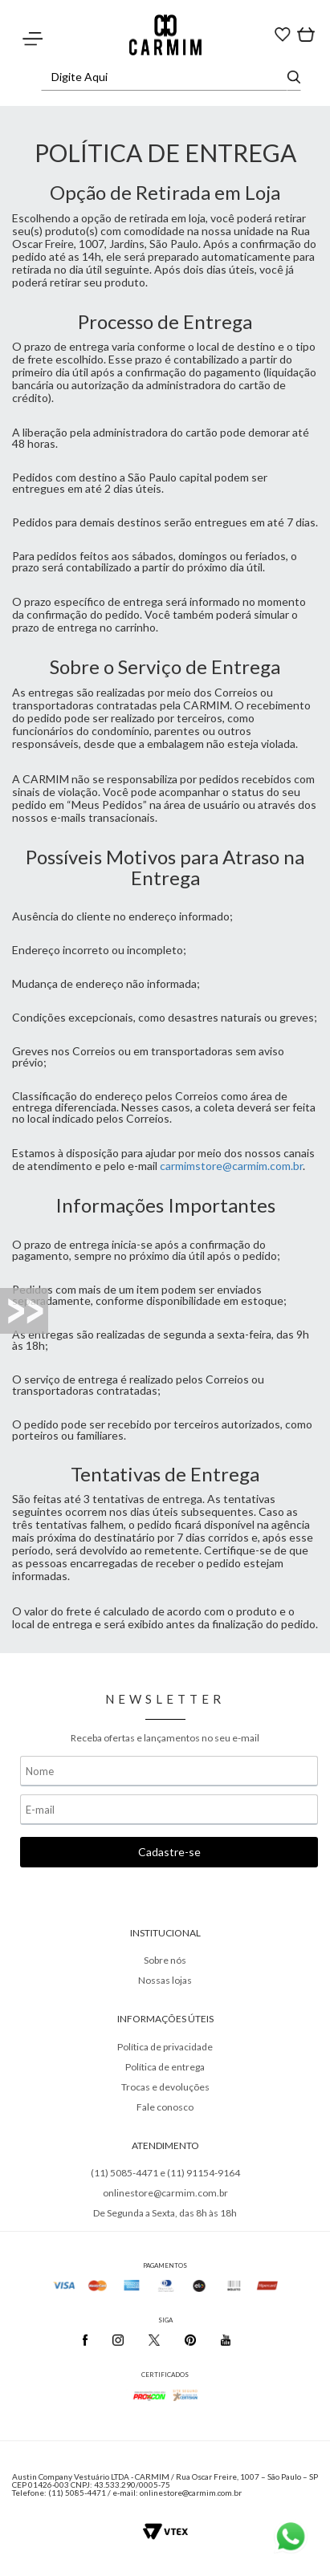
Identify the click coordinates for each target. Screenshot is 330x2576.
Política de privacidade (165, 2047)
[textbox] (166, 77)
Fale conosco (165, 2107)
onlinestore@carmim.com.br (165, 2193)
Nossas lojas (165, 1980)
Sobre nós (165, 1960)
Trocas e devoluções (165, 2087)
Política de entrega (165, 2067)
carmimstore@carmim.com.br (231, 1165)
